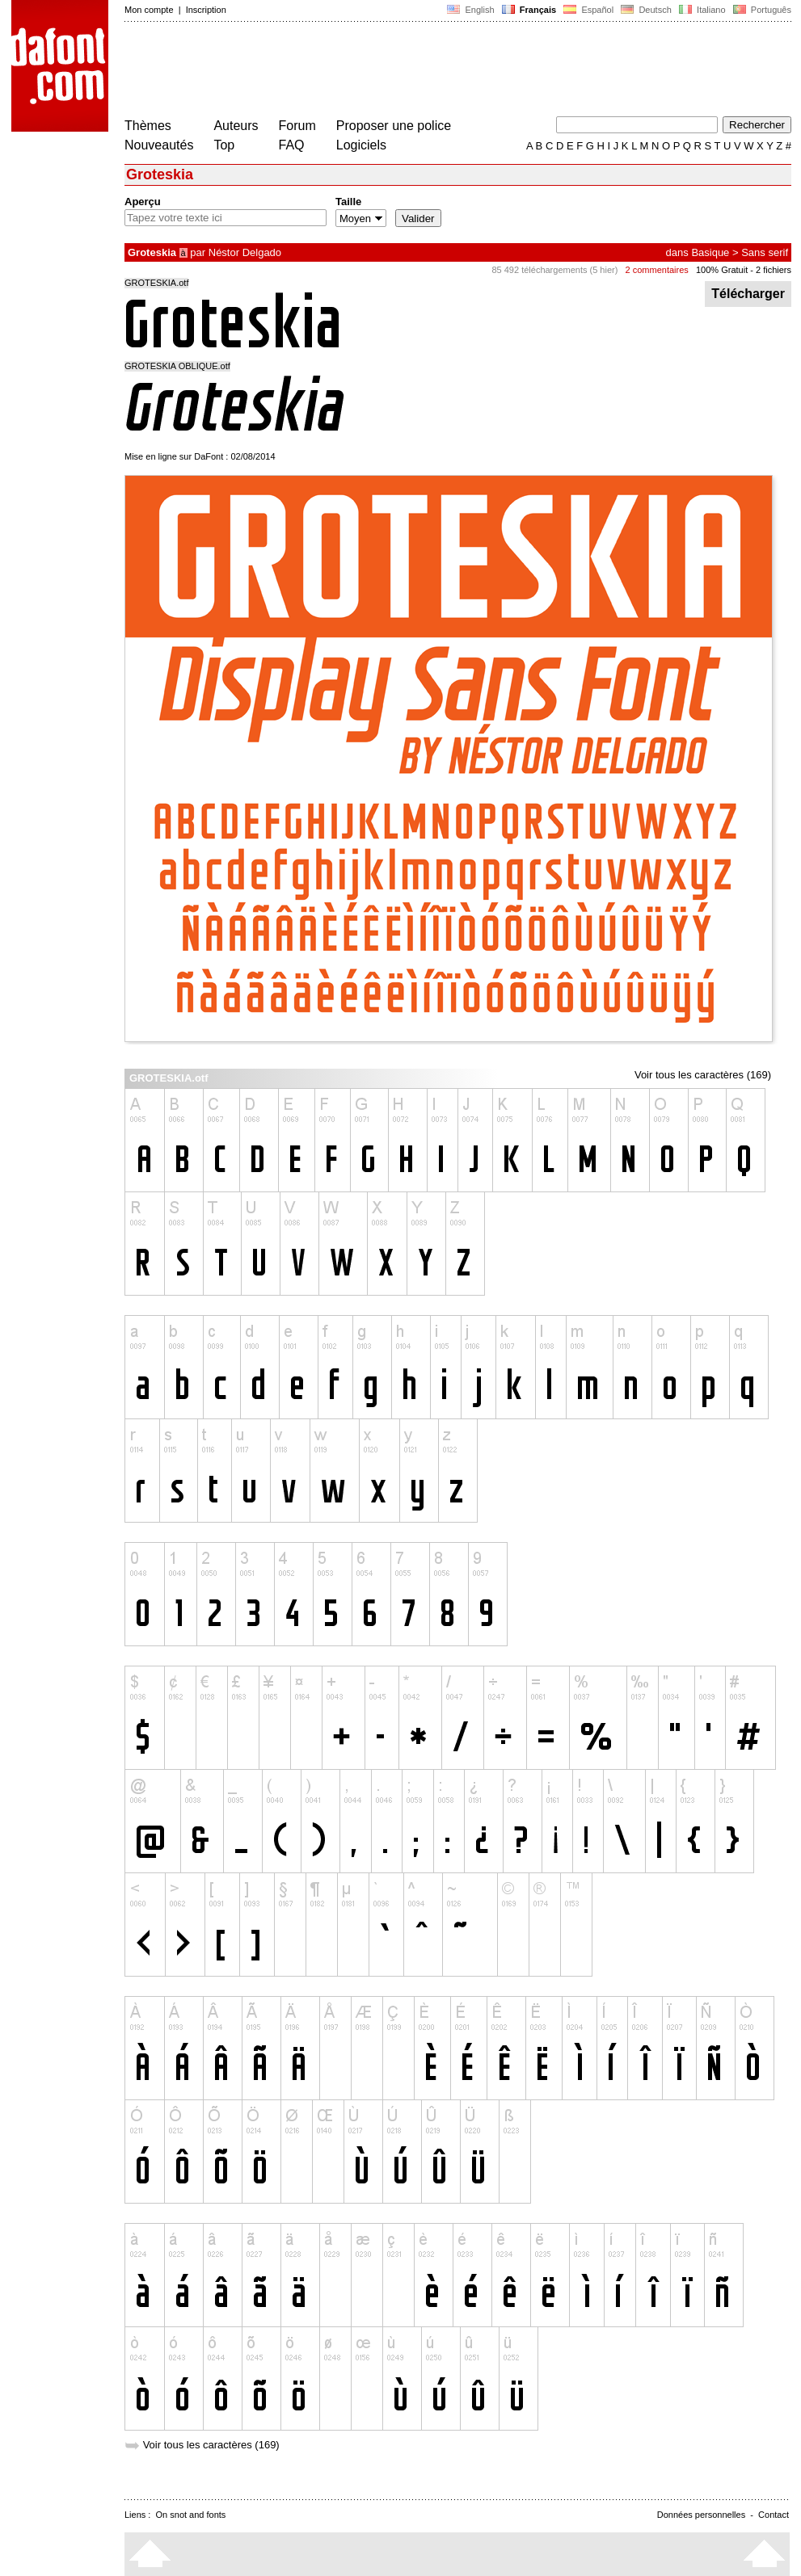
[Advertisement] (418, 71)
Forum (297, 125)
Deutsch (646, 10)
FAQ (292, 145)
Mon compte (149, 10)
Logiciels (361, 145)
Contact (773, 2514)
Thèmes (147, 125)
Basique (710, 252)
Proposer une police (393, 125)
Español (588, 10)
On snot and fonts (191, 2514)
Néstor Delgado (245, 252)
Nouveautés (158, 145)
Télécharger (748, 293)
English (470, 10)
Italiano (702, 10)
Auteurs (235, 125)
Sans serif (764, 252)
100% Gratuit (722, 270)
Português (761, 10)
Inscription (206, 10)
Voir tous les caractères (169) (702, 1075)
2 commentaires (657, 270)
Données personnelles (701, 2514)
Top (223, 145)
